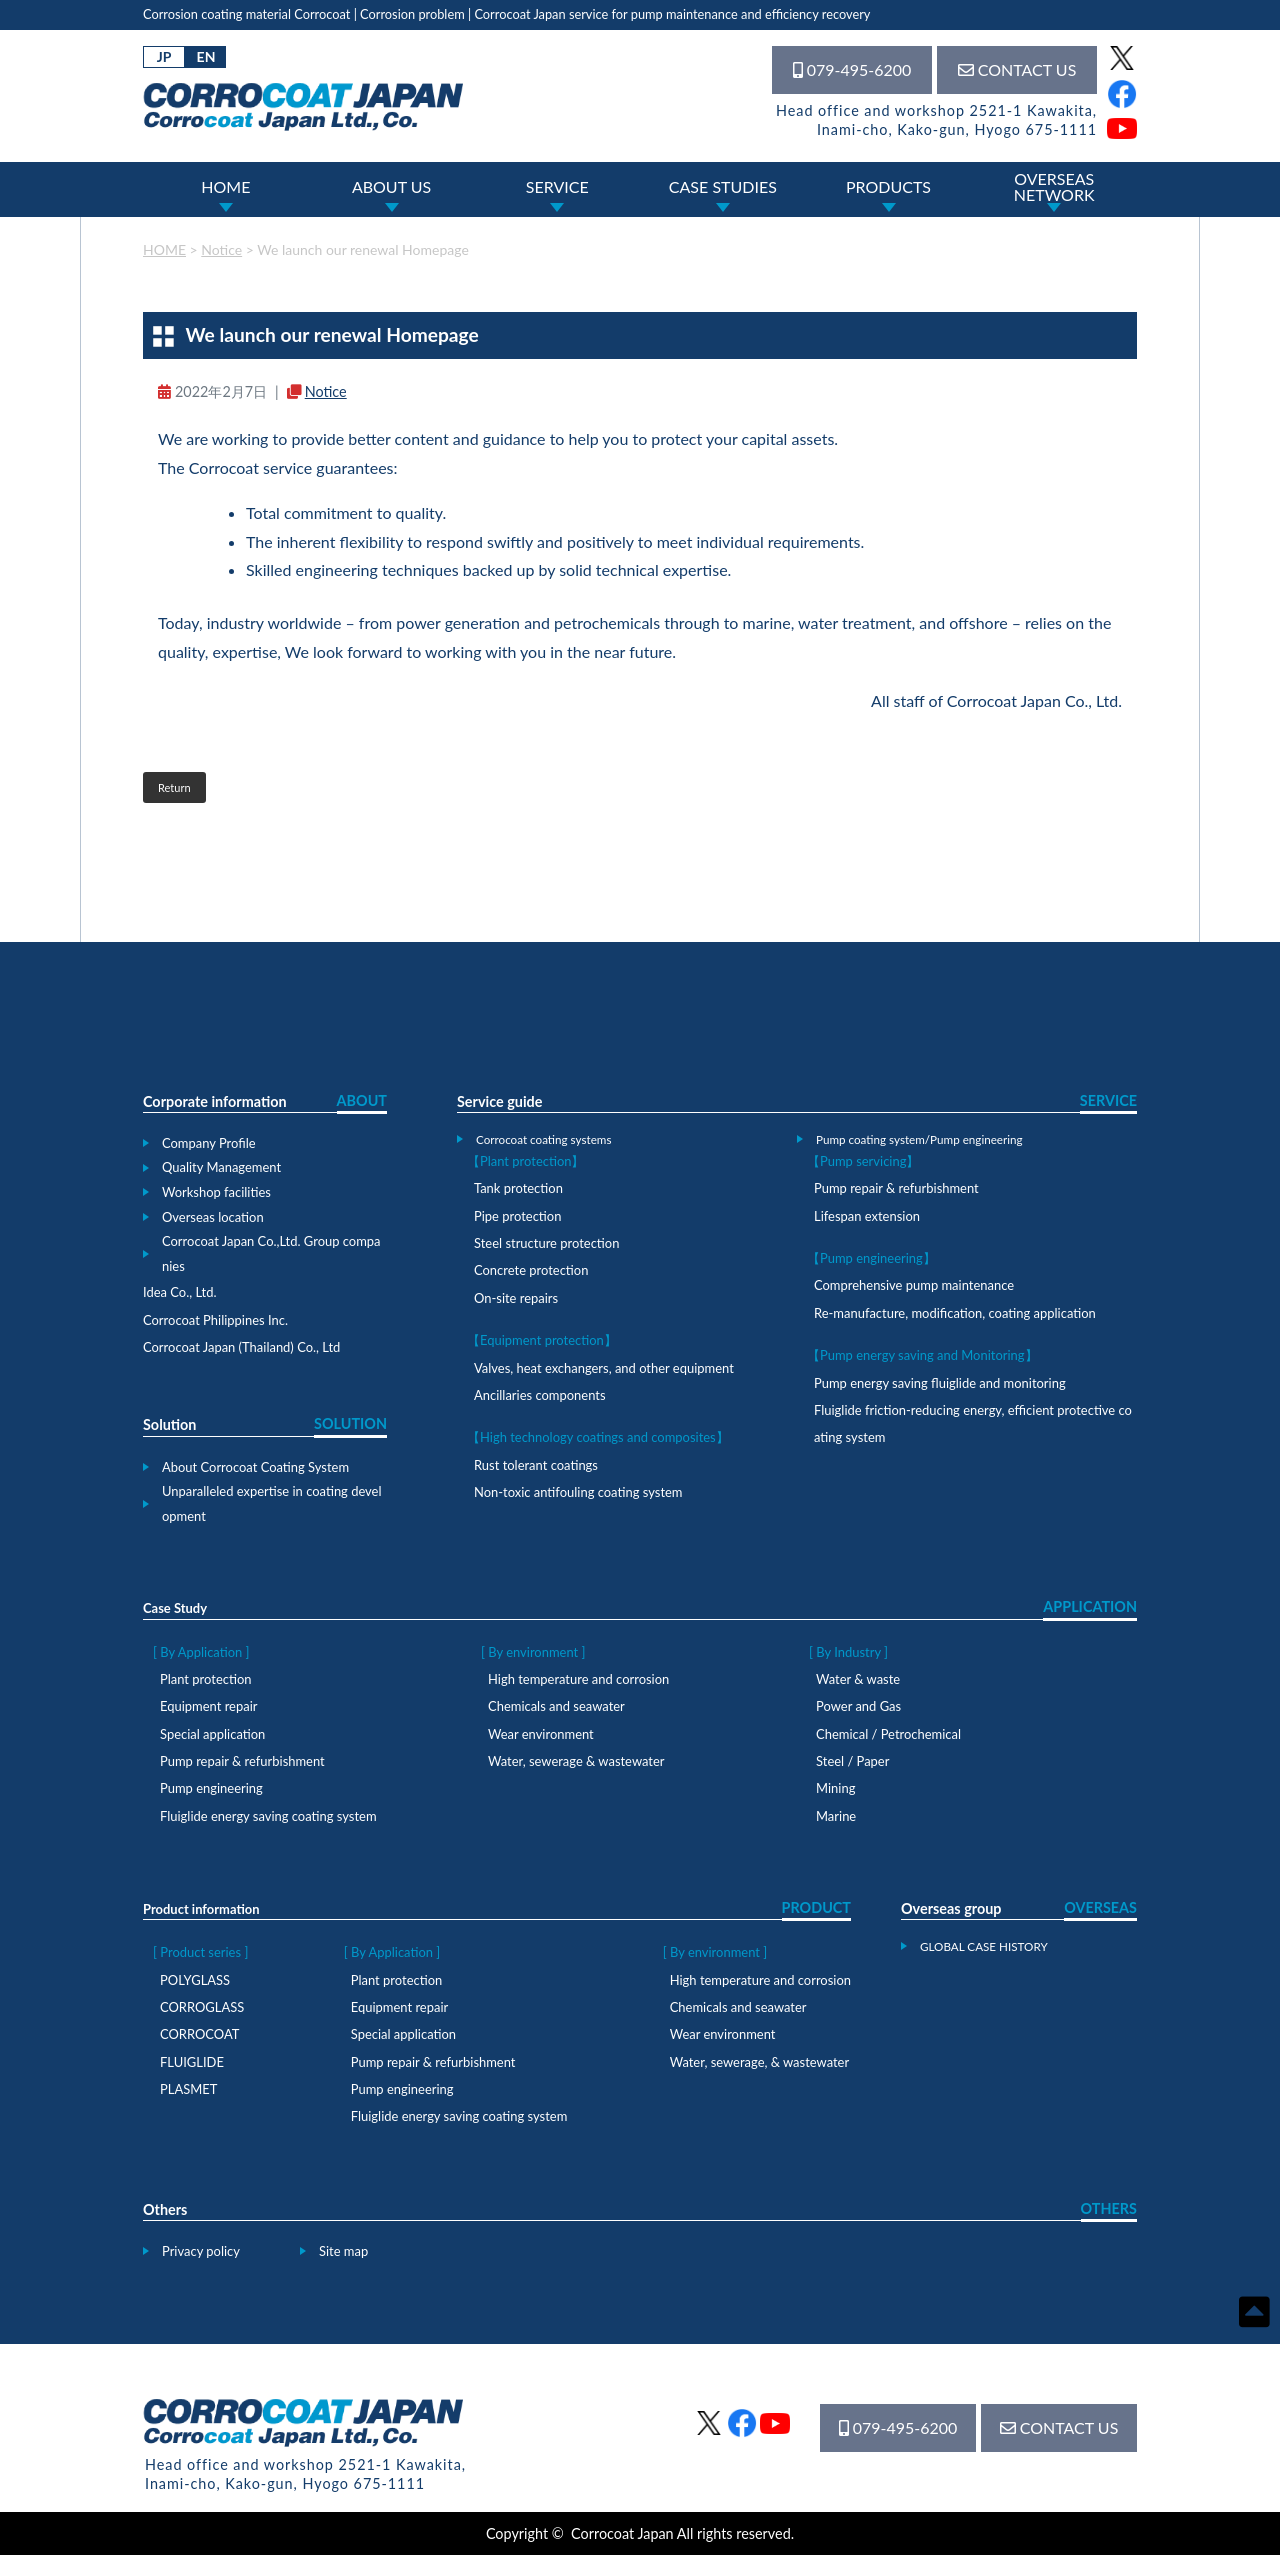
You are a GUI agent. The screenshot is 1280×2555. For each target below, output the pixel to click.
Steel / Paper (852, 1761)
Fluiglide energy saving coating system (268, 1816)
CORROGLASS (202, 2007)
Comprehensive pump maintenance (914, 1285)
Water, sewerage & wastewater (576, 1761)
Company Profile (209, 1143)
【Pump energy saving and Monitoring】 (922, 1355)
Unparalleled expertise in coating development (272, 1503)
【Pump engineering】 (871, 1258)
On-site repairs (516, 1298)
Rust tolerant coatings (536, 1465)
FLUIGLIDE (192, 2062)
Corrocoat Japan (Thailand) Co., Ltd (241, 1347)
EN (206, 56)
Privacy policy (201, 2251)
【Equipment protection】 (542, 1340)
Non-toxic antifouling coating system (578, 1492)
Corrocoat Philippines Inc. (215, 1320)
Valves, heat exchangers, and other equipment (604, 1368)
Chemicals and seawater (556, 1706)
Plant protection (205, 1679)
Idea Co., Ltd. (180, 1292)
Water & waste (858, 1679)
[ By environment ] (533, 1652)
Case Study (175, 1608)
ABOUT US (391, 186)
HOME (225, 186)
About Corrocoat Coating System (255, 1467)
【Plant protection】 (525, 1161)
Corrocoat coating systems (543, 1139)
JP (164, 56)
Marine (836, 1816)
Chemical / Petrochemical (888, 1734)
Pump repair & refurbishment (896, 1188)
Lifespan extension (867, 1216)
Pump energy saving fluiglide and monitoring (940, 1383)
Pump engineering (211, 1788)
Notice (326, 391)
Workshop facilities (216, 1192)
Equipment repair (208, 1706)
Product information (201, 1909)
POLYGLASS (195, 1980)
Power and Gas (858, 1706)
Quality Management (221, 1167)
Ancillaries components (540, 1395)
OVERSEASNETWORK (1054, 186)
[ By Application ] (201, 1652)
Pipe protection (517, 1216)
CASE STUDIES (723, 186)
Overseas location (213, 1217)
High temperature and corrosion (578, 1679)
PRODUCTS (888, 186)
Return (174, 787)
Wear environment (541, 1734)
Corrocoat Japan (622, 2533)
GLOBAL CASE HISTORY (984, 1946)
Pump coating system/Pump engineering (919, 1139)
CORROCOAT (199, 2034)
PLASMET (188, 2089)
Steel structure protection (546, 1243)
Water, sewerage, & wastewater (759, 2062)
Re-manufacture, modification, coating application (955, 1313)
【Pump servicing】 (863, 1161)
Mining (835, 1788)
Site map (343, 2251)
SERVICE (557, 186)
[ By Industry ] (848, 1652)
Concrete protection (531, 1270)
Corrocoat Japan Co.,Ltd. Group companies (271, 1253)
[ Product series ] (200, 1952)
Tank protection (518, 1188)
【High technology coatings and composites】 (598, 1437)
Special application (212, 1734)
